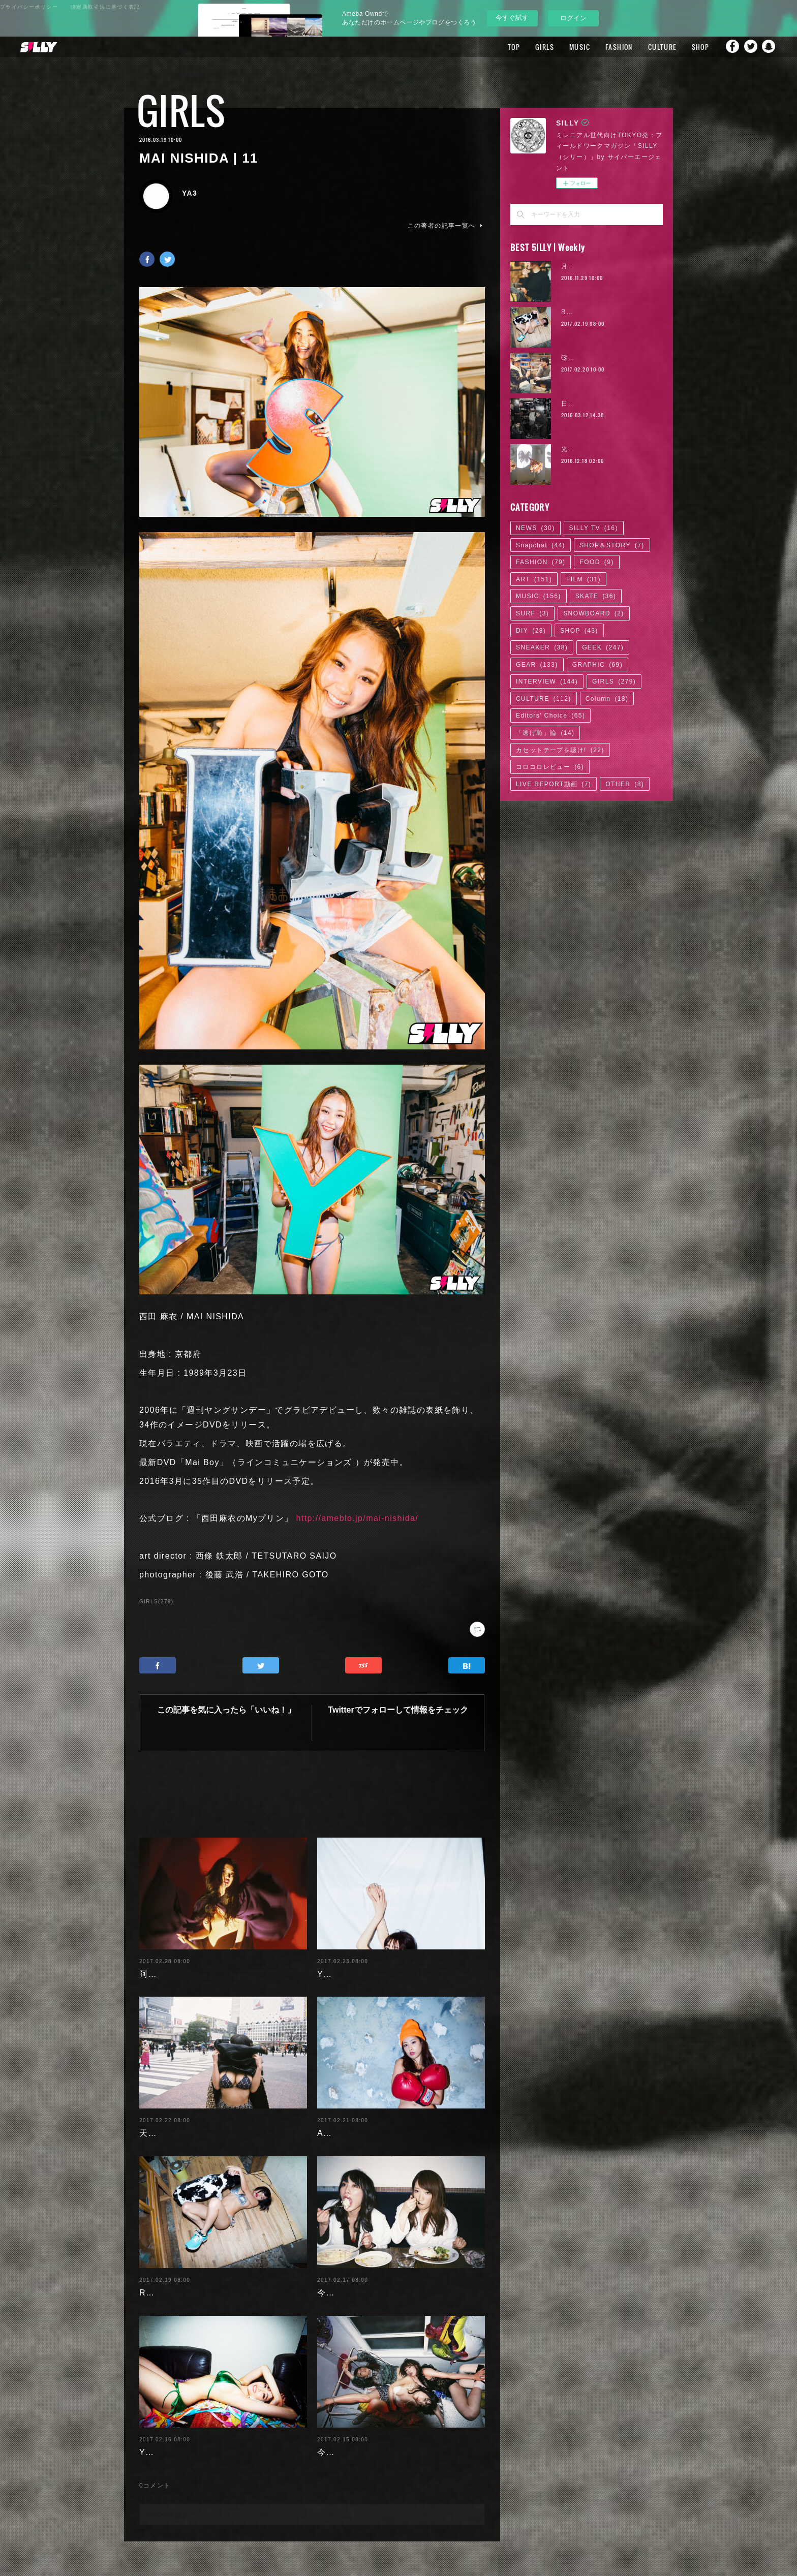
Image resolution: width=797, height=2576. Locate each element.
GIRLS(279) (156, 1601)
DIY (531, 630)
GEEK (603, 647)
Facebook (728, 46)
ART (534, 579)
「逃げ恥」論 (545, 732)
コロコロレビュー (550, 766)
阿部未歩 (157, 1957)
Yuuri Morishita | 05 (359, 1957)
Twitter (748, 46)
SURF (532, 613)
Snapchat (769, 46)
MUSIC (568, 47)
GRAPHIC (597, 664)
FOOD (596, 562)
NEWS (535, 528)
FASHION (608, 47)
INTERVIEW (547, 681)
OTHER (624, 784)
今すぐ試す (512, 17)
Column (607, 698)
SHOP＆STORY (612, 545)
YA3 (189, 193)
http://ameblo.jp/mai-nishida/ (357, 1518)
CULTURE (651, 47)
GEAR (537, 664)
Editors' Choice (550, 715)
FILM (583, 579)
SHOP (689, 47)
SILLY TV (593, 528)
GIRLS (533, 47)
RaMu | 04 (161, 2276)
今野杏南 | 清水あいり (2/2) (373, 2276)
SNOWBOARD (593, 613)
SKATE (595, 596)
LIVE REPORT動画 (553, 784)
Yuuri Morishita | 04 (181, 2436)
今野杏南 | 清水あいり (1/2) (373, 2436)
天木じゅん (161, 2117)
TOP (503, 47)
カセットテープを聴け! (560, 750)
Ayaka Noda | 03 (352, 2117)
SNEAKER (542, 647)
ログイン (573, 18)
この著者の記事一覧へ (446, 225)
